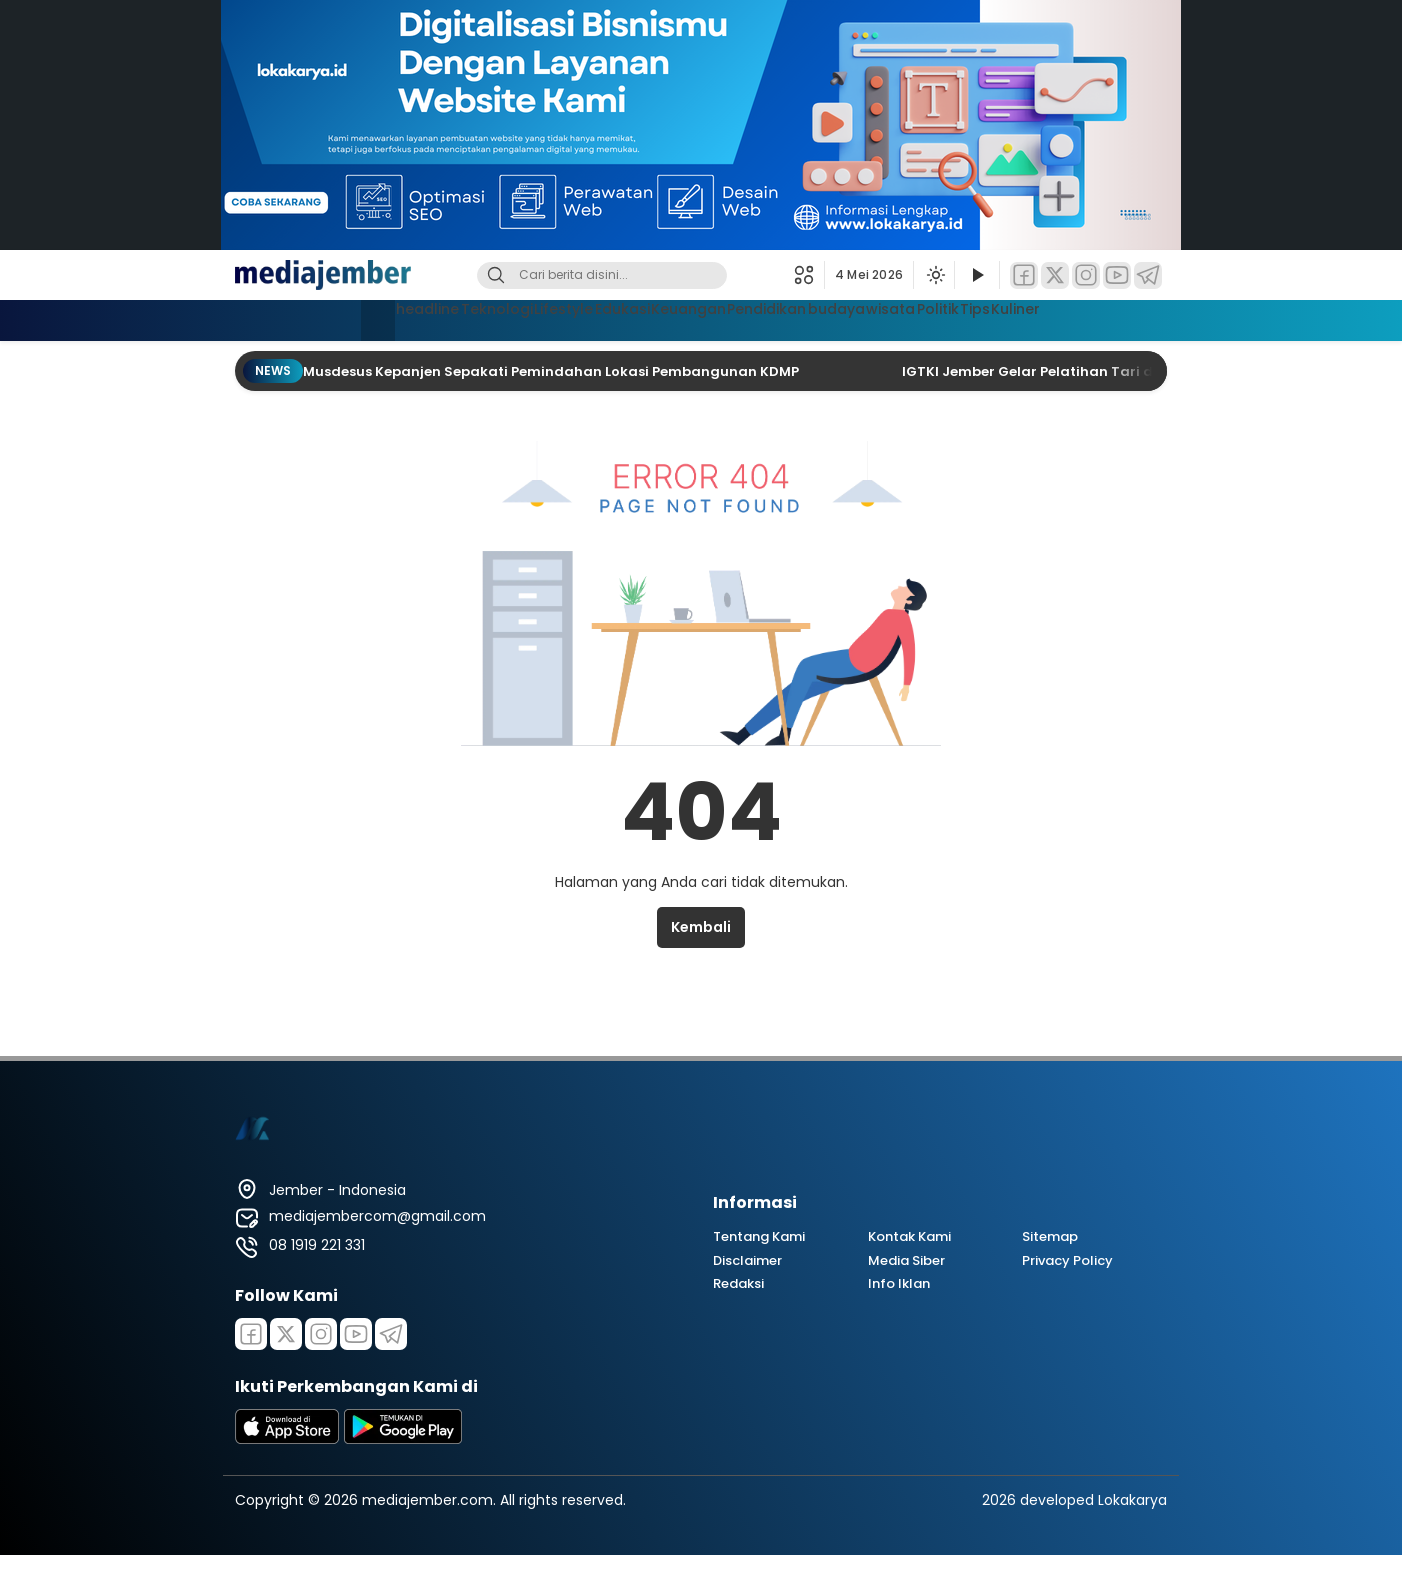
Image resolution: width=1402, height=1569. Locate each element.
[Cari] (496, 275)
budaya (860, 318)
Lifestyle (508, 318)
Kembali (701, 927)
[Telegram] (1148, 275)
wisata (934, 318)
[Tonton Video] (977, 275)
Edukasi (587, 318)
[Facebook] (1024, 275)
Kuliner (1122, 318)
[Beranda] (268, 320)
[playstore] (403, 1439)
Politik (1003, 318)
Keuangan (672, 318)
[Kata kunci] (635, 275)
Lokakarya (1132, 1500)
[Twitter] (1055, 275)
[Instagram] (1086, 275)
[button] (809, 275)
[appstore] (287, 1439)
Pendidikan (771, 318)
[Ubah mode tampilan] (934, 275)
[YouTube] (1117, 275)
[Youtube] (356, 1334)
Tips (1061, 318)
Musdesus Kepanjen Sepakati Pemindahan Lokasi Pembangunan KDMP (552, 371)
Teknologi (420, 318)
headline (332, 318)
